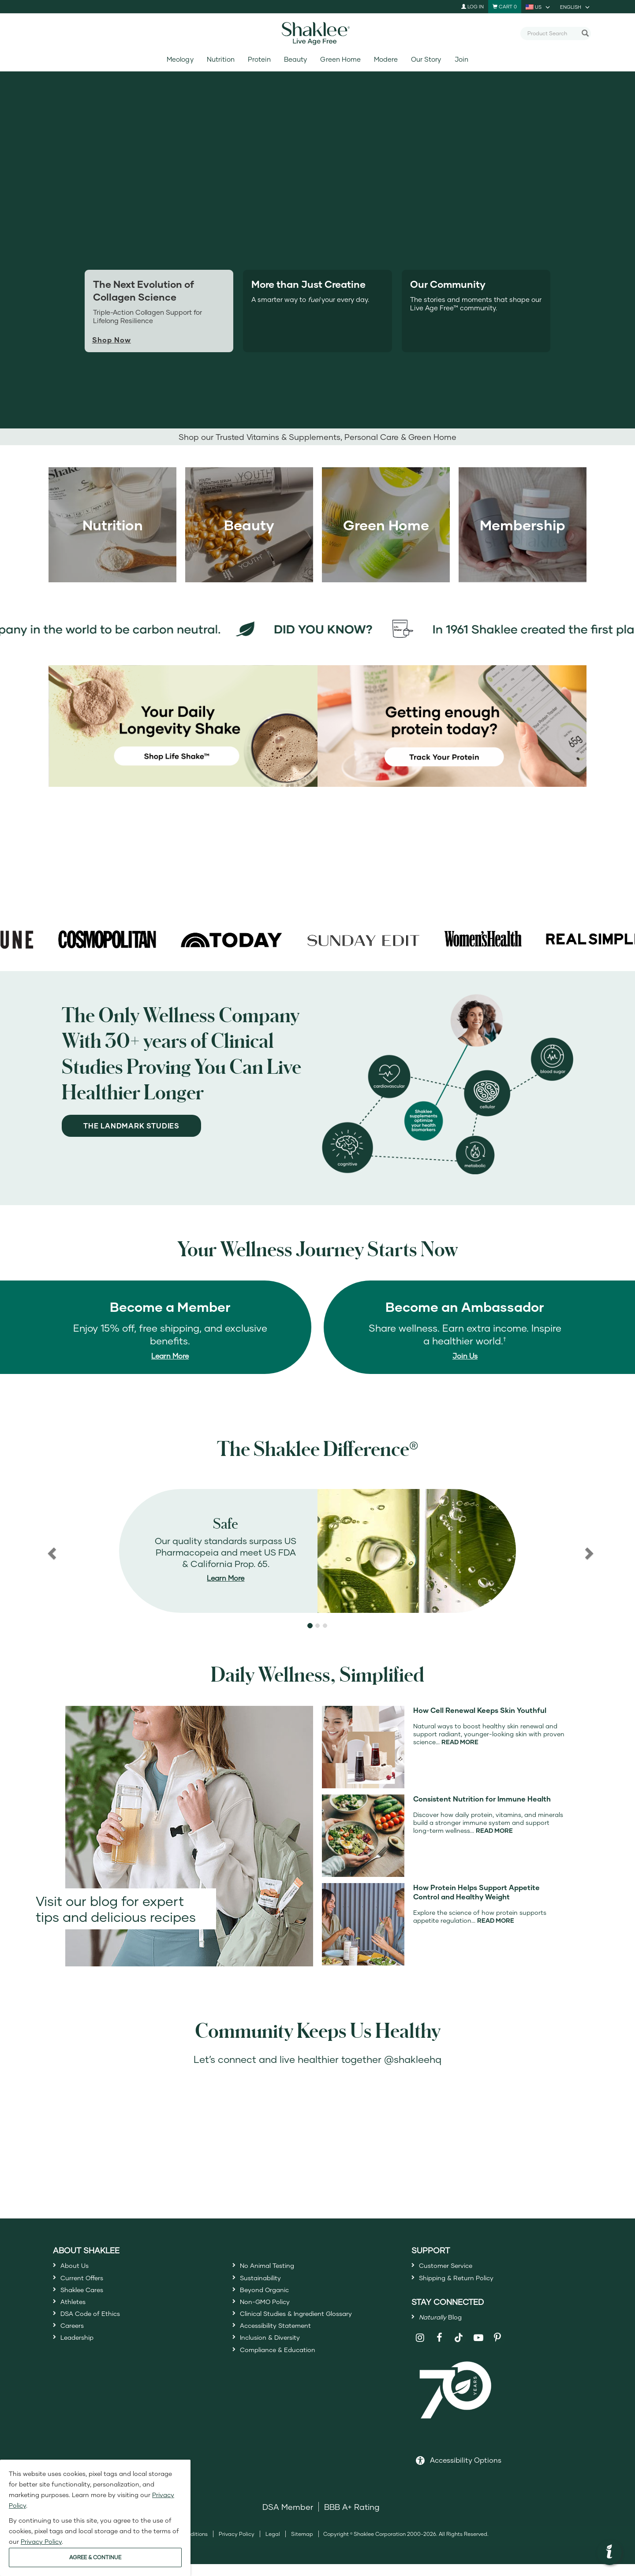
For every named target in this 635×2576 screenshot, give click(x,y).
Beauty (295, 59)
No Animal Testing (275, 2267)
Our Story (426, 59)
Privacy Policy (236, 2546)
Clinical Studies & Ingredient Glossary (311, 2331)
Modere (386, 59)
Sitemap (302, 2546)
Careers (75, 2347)
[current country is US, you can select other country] (538, 6)
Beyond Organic (271, 2299)
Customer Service (453, 2267)
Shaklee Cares (88, 2299)
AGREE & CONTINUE (95, 2557)
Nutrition (221, 59)
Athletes (76, 2315)
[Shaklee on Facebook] (439, 2349)
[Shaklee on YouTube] (478, 2349)
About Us (78, 2267)
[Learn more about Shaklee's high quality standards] (317, 1551)
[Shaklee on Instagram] (420, 2349)
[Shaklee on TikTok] (458, 2344)
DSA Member (287, 2519)
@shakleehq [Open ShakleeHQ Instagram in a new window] (412, 2059)
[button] (51, 1551)
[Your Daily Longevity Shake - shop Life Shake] (183, 725)
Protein (259, 59)
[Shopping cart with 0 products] (504, 6)
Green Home (340, 59)
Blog (446, 2326)
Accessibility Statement (285, 2347)
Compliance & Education (288, 2379)
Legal (272, 2546)
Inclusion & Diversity (277, 2363)
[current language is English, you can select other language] (575, 6)
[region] (317, 1551)
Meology (180, 59)
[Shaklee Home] (317, 33)
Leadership (82, 2363)
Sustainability (266, 2283)
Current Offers (87, 2283)
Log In (472, 6)
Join (461, 59)
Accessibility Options (465, 2472)
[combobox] (552, 33)
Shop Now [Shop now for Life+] (111, 339)
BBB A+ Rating (352, 2519)
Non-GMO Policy (271, 2315)
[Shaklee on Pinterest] (497, 2349)
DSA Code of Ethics (98, 2331)
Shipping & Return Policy (466, 2283)
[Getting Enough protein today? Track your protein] (452, 725)
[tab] (317, 310)
